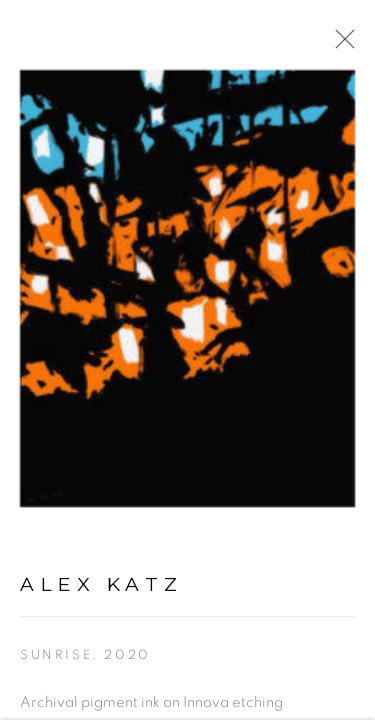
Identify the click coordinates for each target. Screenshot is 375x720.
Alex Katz (102, 585)
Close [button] (340, 45)
